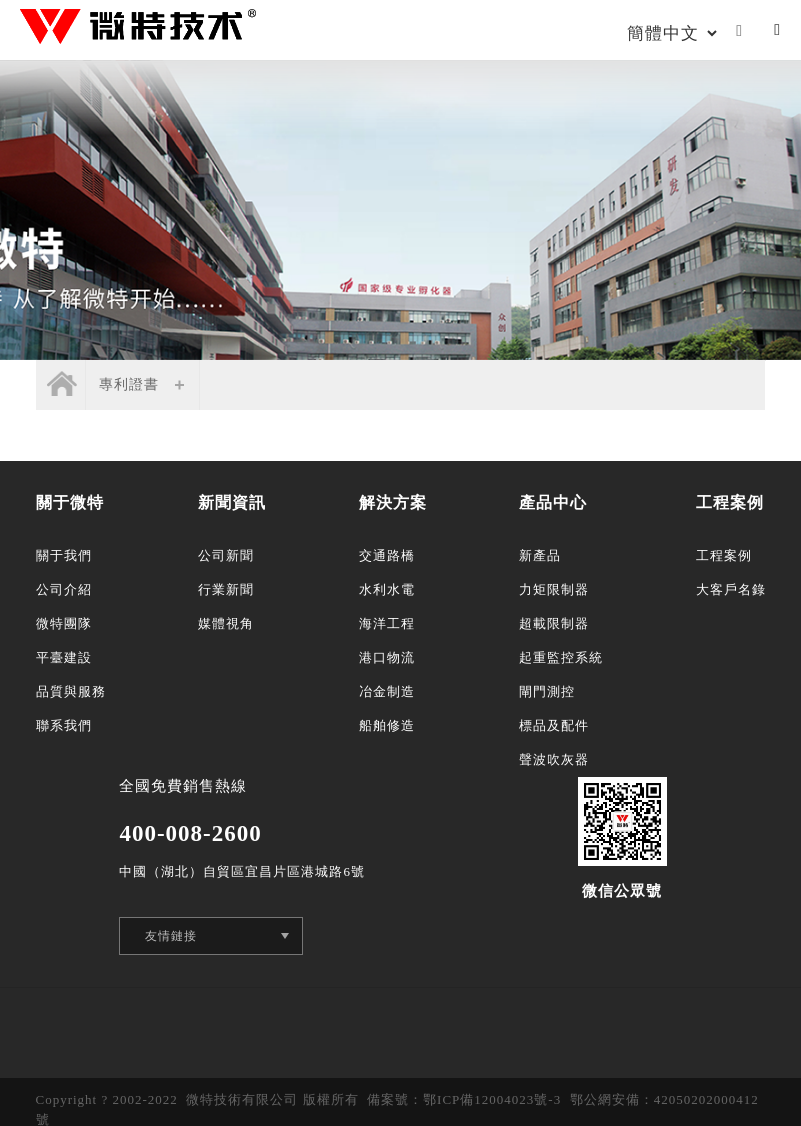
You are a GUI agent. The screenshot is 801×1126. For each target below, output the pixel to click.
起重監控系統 (561, 657)
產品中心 (553, 502)
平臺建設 (64, 657)
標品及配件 (554, 725)
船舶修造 (387, 725)
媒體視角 (226, 623)
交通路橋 (387, 555)
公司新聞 (226, 555)
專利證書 (129, 384)
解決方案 (393, 502)
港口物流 (387, 657)
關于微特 (70, 502)
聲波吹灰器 (554, 759)
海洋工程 (387, 623)
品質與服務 (71, 691)
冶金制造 (387, 691)
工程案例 (730, 502)
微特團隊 (64, 623)
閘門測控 (547, 691)
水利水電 (387, 589)
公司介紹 (64, 589)
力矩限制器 (554, 589)
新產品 (540, 555)
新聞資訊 (232, 502)
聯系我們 (64, 725)
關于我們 (64, 555)
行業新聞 (226, 589)
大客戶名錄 (731, 589)
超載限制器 (554, 623)
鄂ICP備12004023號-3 (492, 1099)
